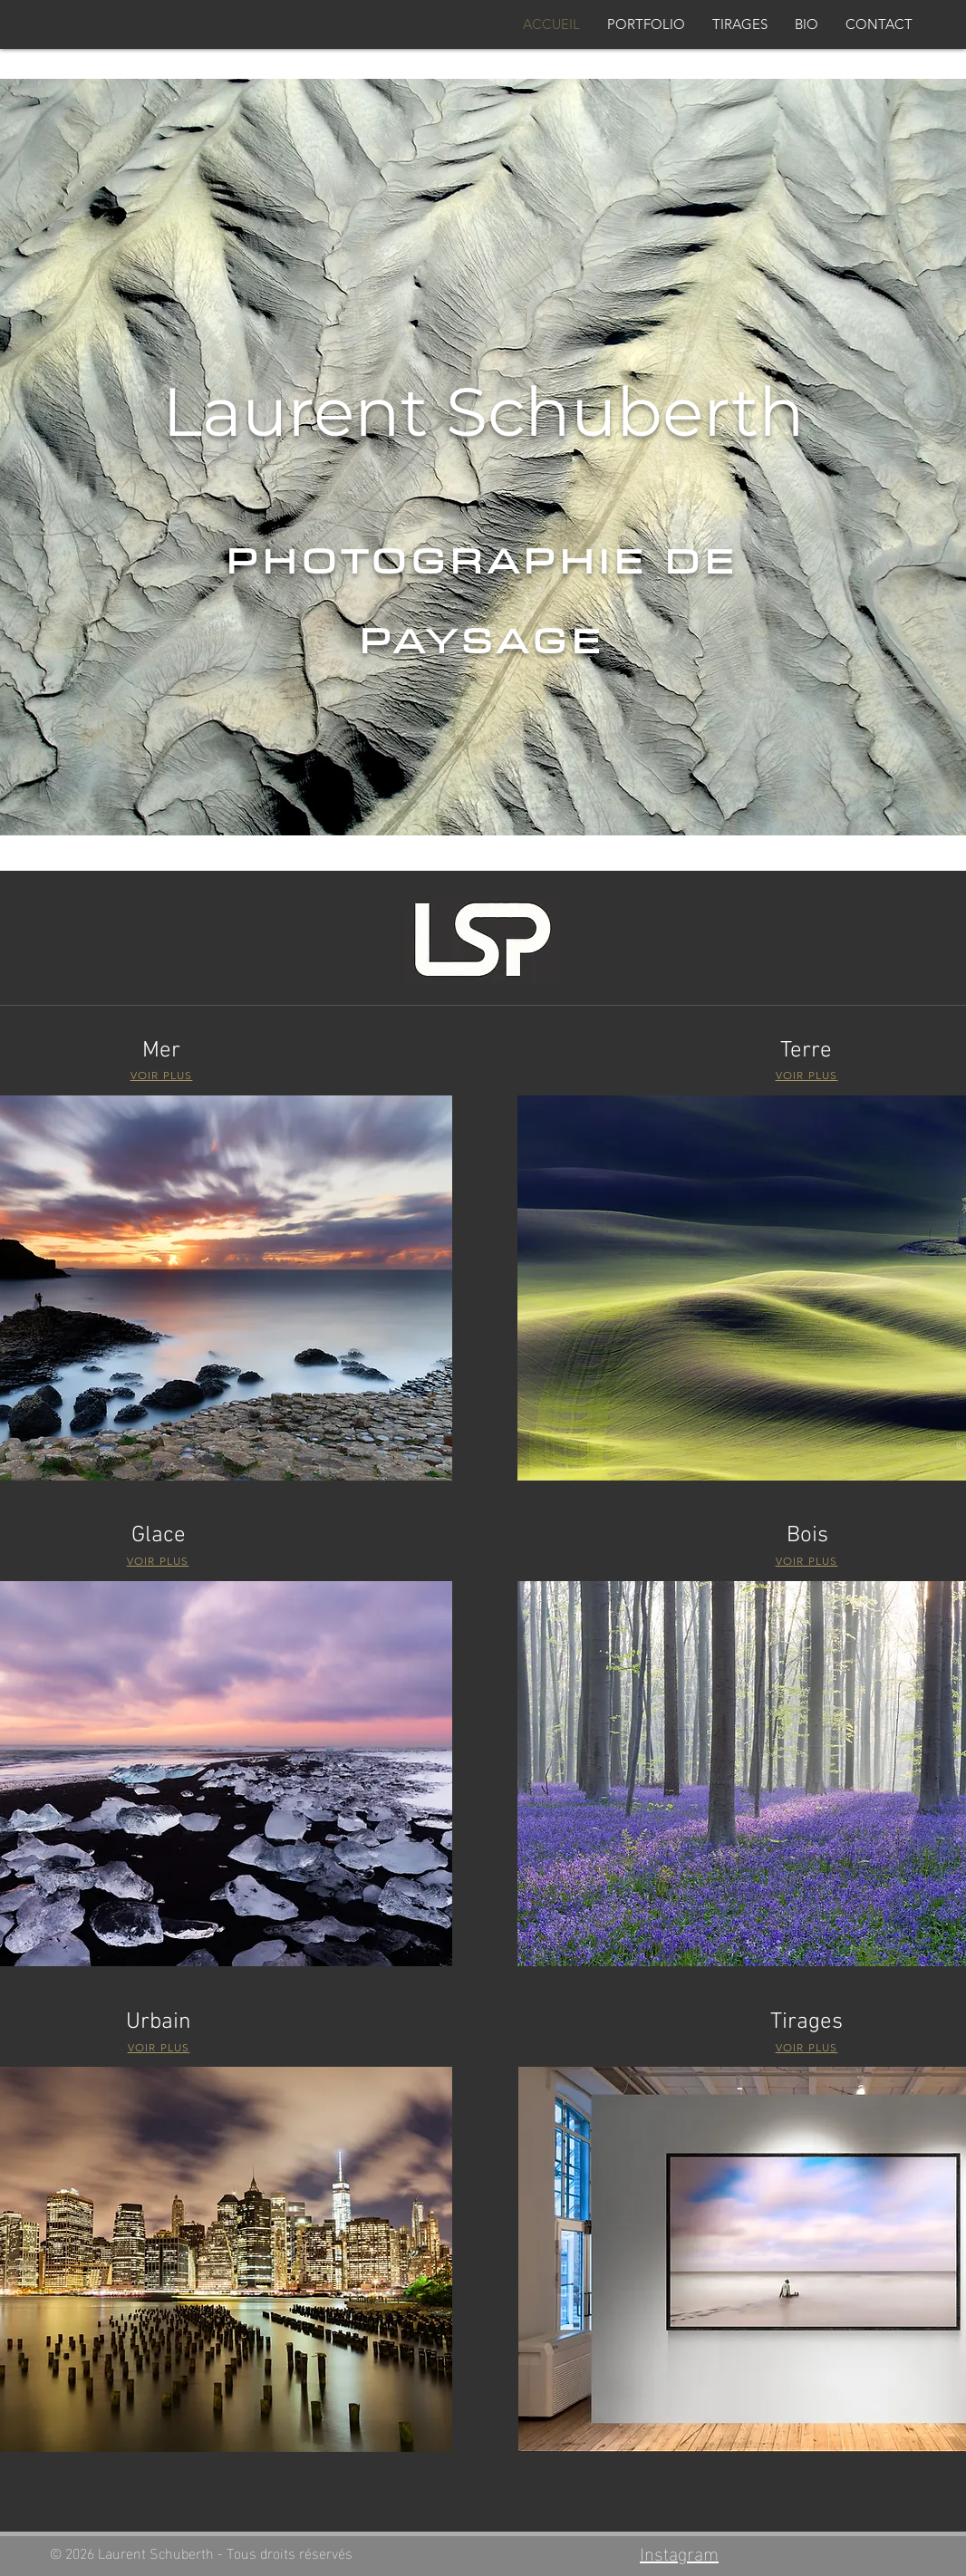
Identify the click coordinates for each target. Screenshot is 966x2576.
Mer (161, 1051)
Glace (158, 1535)
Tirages (806, 2022)
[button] (646, 24)
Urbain (158, 2022)
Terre (806, 1051)
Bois (807, 1535)
